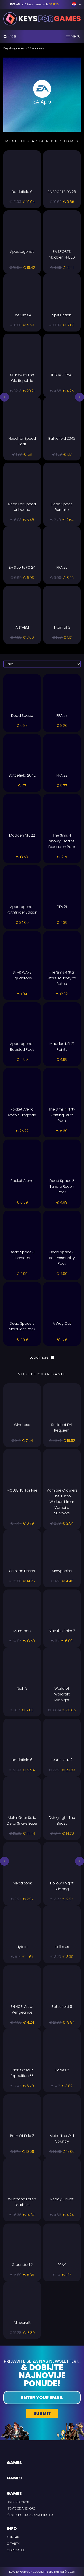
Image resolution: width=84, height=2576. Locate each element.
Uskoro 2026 (18, 2501)
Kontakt (14, 2537)
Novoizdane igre (21, 2508)
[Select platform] (42, 664)
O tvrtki (13, 2543)
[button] (4, 397)
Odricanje (16, 2550)
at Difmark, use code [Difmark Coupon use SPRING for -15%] (34, 4)
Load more (42, 1357)
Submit (42, 2413)
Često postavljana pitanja (30, 2515)
